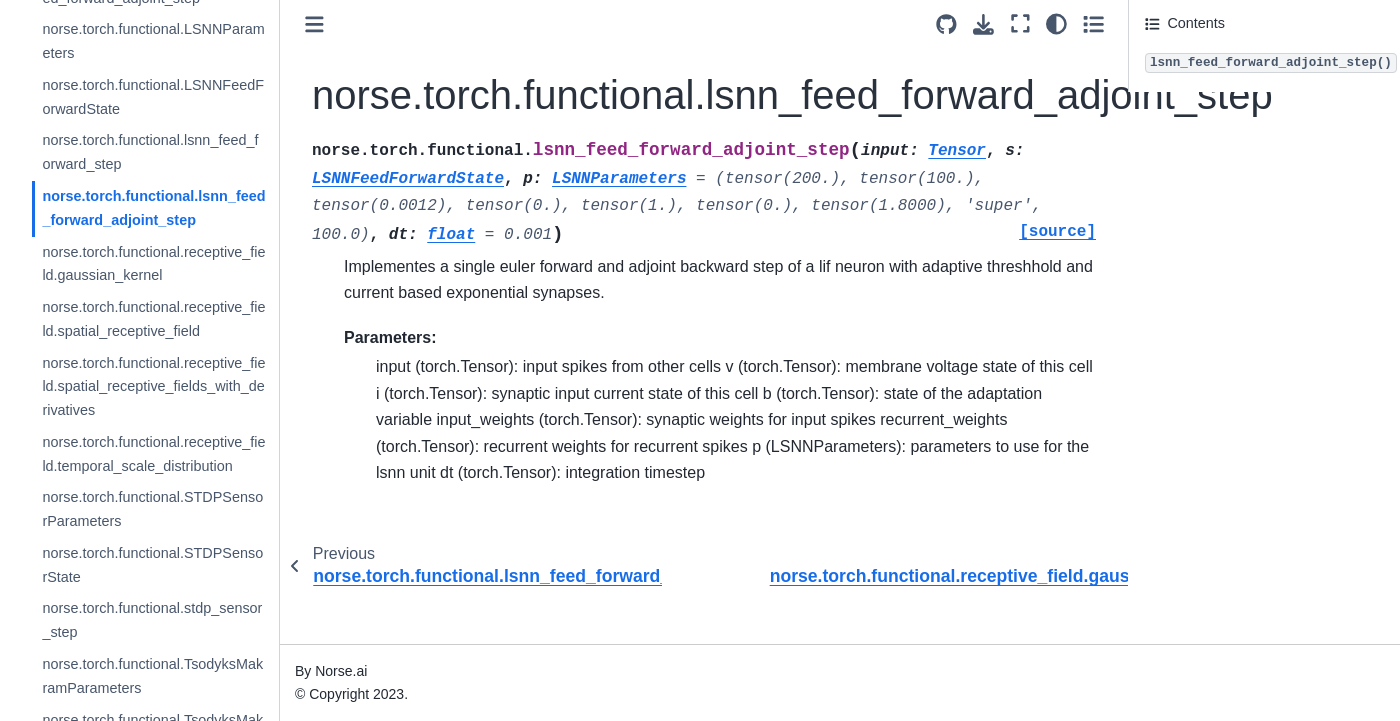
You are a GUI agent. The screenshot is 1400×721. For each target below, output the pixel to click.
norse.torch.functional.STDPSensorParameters (152, 509)
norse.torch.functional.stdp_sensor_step (152, 620)
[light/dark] (1056, 23)
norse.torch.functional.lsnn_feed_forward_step (150, 152)
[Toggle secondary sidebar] (1093, 23)
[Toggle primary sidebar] (314, 24)
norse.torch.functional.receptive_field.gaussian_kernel (153, 264)
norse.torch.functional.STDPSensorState (152, 565)
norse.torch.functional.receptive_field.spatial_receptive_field (153, 319)
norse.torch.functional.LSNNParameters (153, 41)
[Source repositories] (946, 24)
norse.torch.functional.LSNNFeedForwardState (153, 97)
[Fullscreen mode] (1020, 23)
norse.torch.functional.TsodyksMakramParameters (152, 676)
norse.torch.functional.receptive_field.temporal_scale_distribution (153, 454)
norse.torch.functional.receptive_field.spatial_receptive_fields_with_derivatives (153, 387)
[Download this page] (983, 24)
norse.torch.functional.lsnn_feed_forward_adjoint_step (153, 208)
